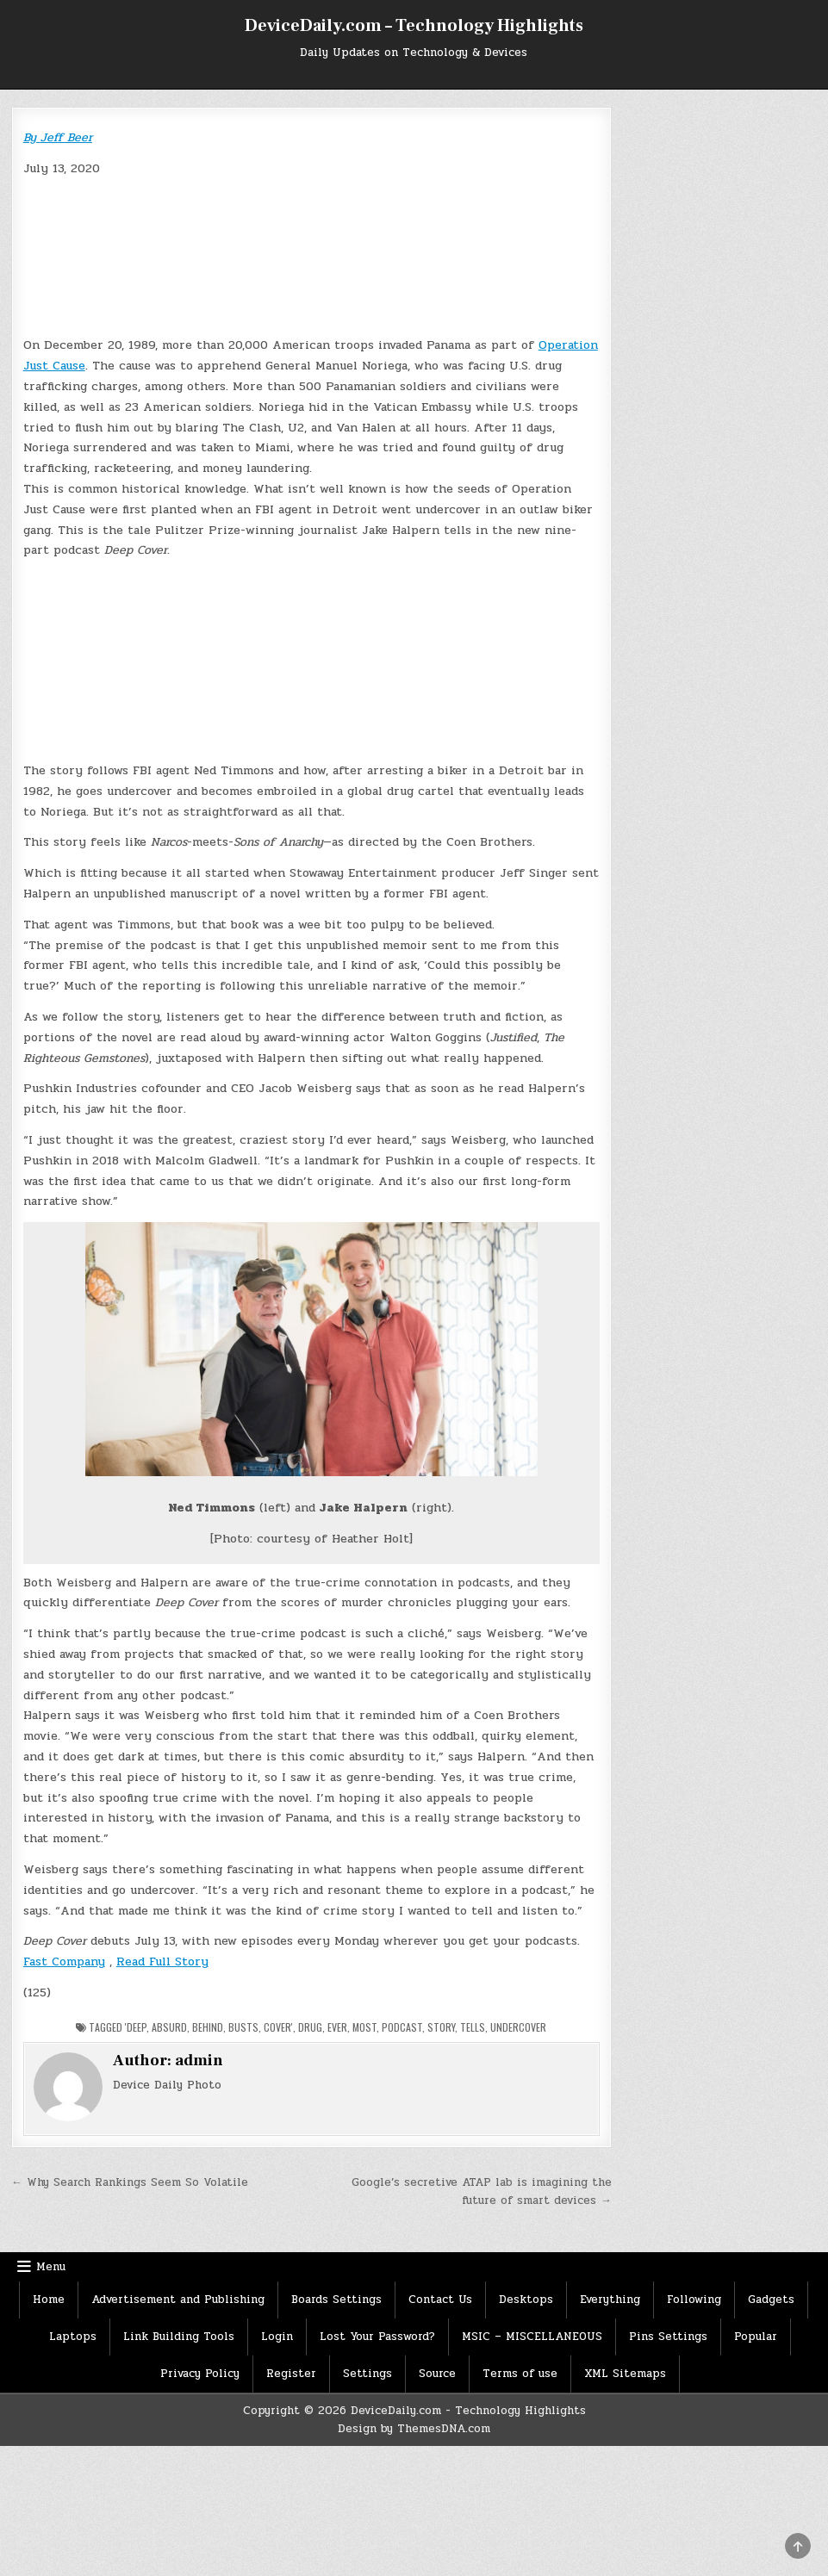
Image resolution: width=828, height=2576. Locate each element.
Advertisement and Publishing (178, 2299)
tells (472, 2027)
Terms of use (519, 2373)
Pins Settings (668, 2336)
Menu (50, 2266)
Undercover (518, 2027)
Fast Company (64, 1961)
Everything (610, 2299)
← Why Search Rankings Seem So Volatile (129, 2182)
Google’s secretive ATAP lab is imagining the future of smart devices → (482, 2191)
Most (364, 2027)
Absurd (169, 2027)
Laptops (72, 2336)
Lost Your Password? (377, 2336)
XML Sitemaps (625, 2373)
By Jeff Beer (57, 137)
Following (694, 2299)
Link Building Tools (178, 2336)
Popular (755, 2336)
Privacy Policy (200, 2373)
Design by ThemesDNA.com (414, 2428)
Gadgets (771, 2299)
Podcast (402, 2027)
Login (277, 2336)
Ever (337, 2027)
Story (441, 2027)
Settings (367, 2373)
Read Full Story (162, 1961)
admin (199, 2060)
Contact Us (440, 2299)
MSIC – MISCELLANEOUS (532, 2336)
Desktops (526, 2299)
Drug (310, 2027)
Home (49, 2299)
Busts (243, 2027)
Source (437, 2373)
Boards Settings (336, 2299)
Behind (207, 2027)
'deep (135, 2027)
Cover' (278, 2027)
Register (291, 2373)
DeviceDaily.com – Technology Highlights (414, 26)
